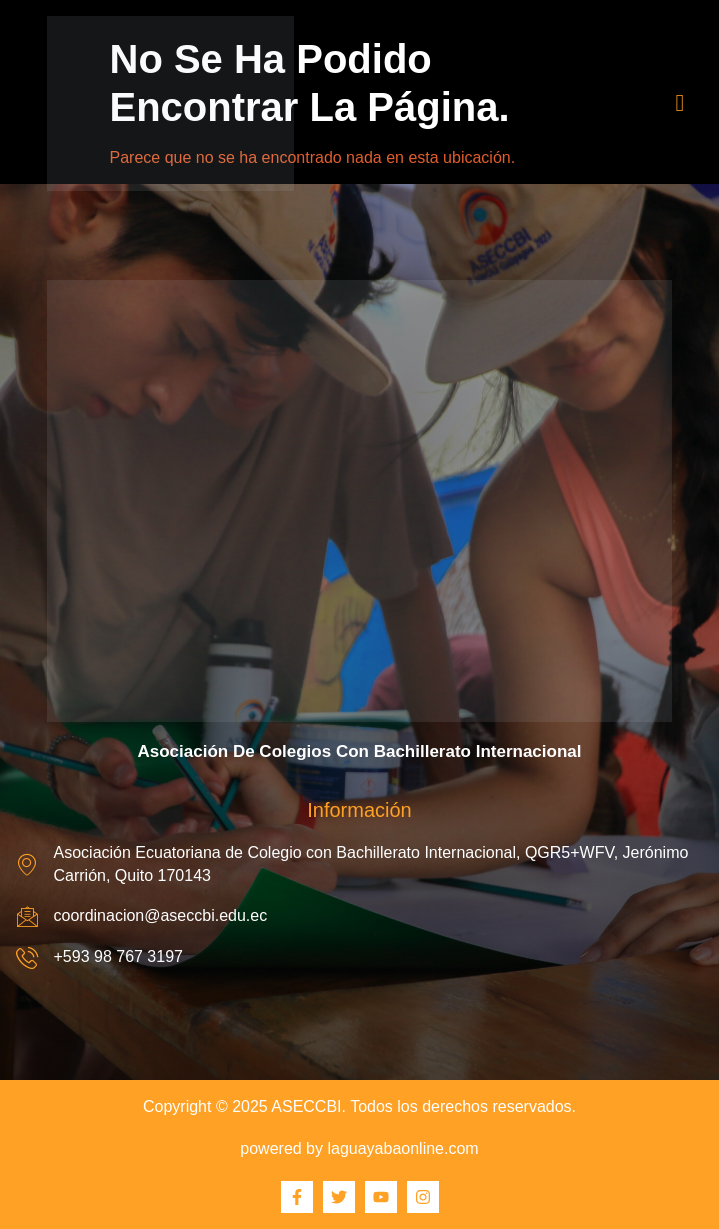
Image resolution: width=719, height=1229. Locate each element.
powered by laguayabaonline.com (359, 1148)
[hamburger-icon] (680, 103)
